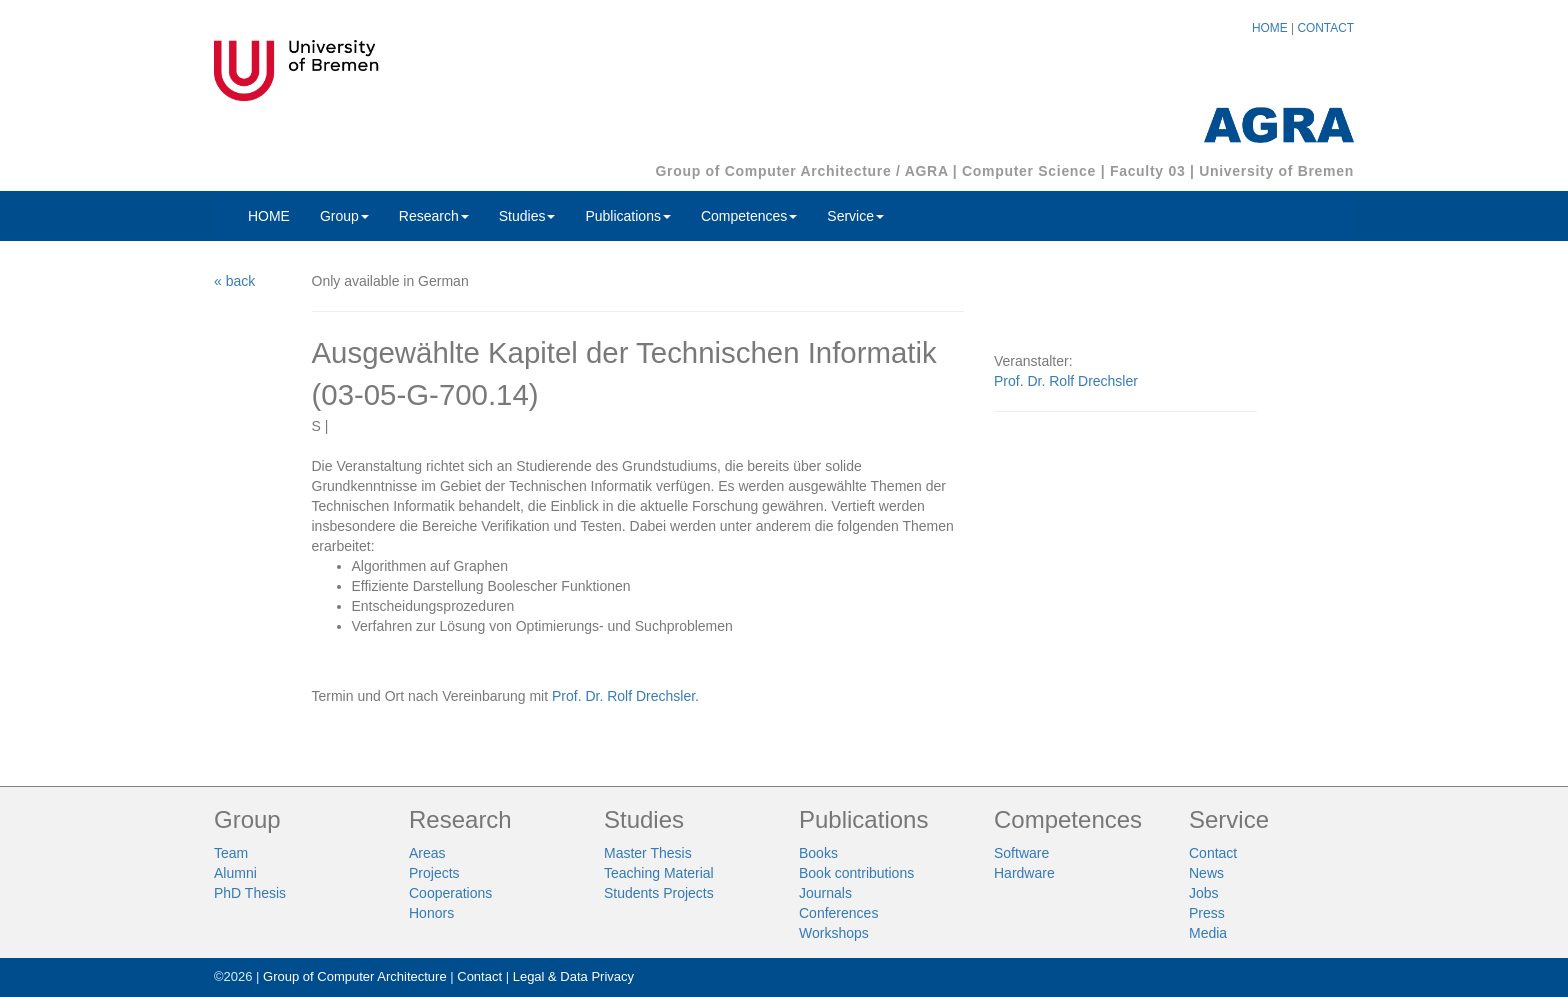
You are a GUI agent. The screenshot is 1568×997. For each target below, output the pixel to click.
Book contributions (856, 873)
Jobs (1204, 893)
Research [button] (434, 216)
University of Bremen (1276, 171)
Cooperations (450, 893)
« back (234, 281)
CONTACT (1325, 28)
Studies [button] (527, 216)
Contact (1213, 853)
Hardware (1024, 873)
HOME (1270, 28)
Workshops (834, 933)
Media (1208, 933)
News (1206, 873)
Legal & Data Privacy (573, 976)
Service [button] (855, 216)
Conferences (838, 913)
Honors (431, 913)
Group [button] (344, 216)
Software (1021, 853)
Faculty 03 (1147, 171)
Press (1207, 913)
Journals (825, 893)
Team (231, 853)
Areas (427, 853)
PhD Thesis (250, 893)
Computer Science (1029, 171)
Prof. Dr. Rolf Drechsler (1066, 381)
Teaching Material (659, 873)
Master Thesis (648, 853)
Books (818, 853)
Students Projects (659, 893)
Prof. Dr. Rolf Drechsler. (625, 696)
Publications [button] (628, 216)
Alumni (235, 873)
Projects (434, 873)
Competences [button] (749, 216)
